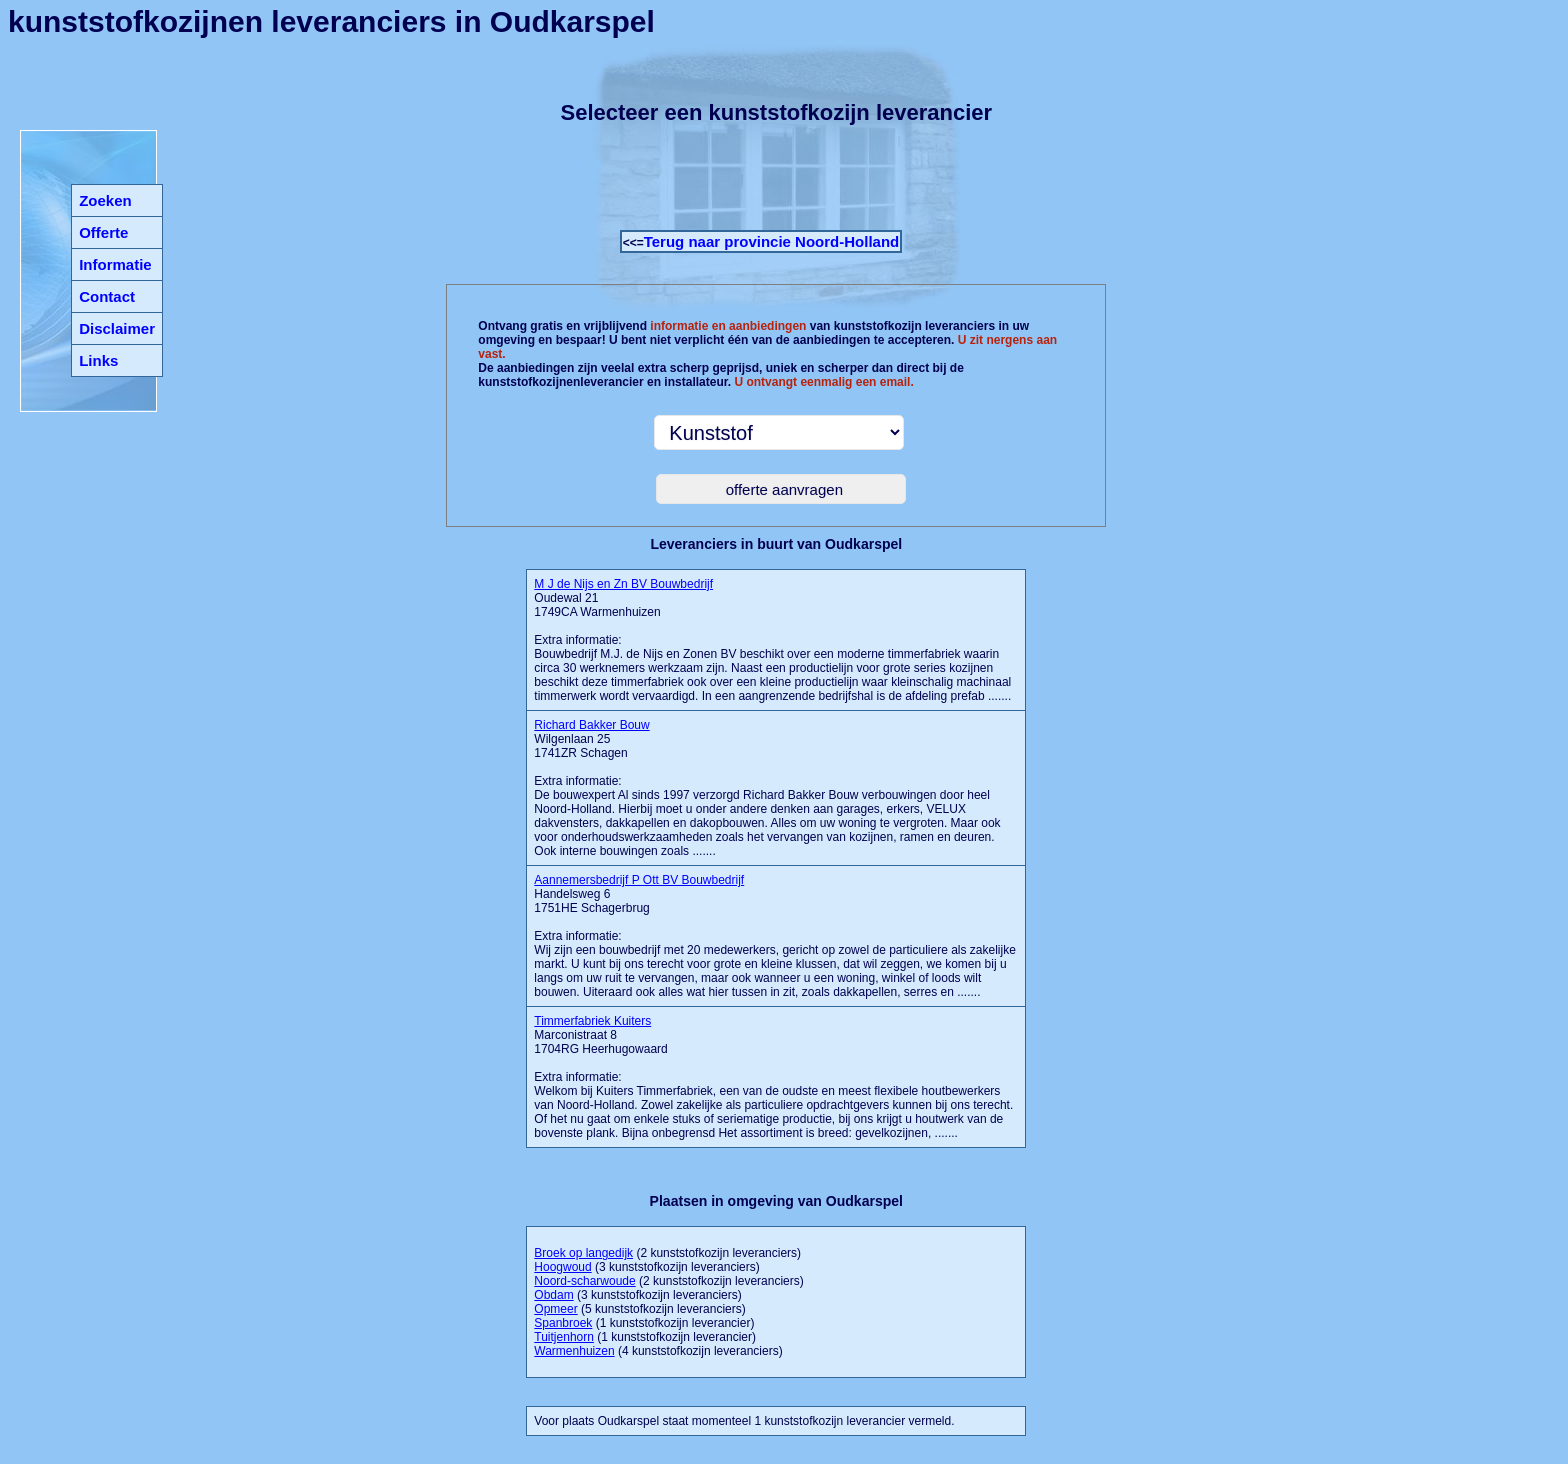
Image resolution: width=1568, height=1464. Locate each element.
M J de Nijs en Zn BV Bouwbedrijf (623, 584)
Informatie (115, 264)
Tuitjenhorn (564, 1337)
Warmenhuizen (574, 1351)
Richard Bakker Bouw (591, 725)
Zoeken (105, 200)
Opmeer (555, 1309)
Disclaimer (117, 328)
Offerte (103, 232)
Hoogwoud (562, 1267)
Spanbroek (563, 1323)
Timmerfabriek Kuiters (592, 1021)
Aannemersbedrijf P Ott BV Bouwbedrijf (639, 880)
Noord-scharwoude (584, 1281)
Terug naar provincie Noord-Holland (772, 241)
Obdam (553, 1295)
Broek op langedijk (583, 1253)
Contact (107, 296)
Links (98, 360)
